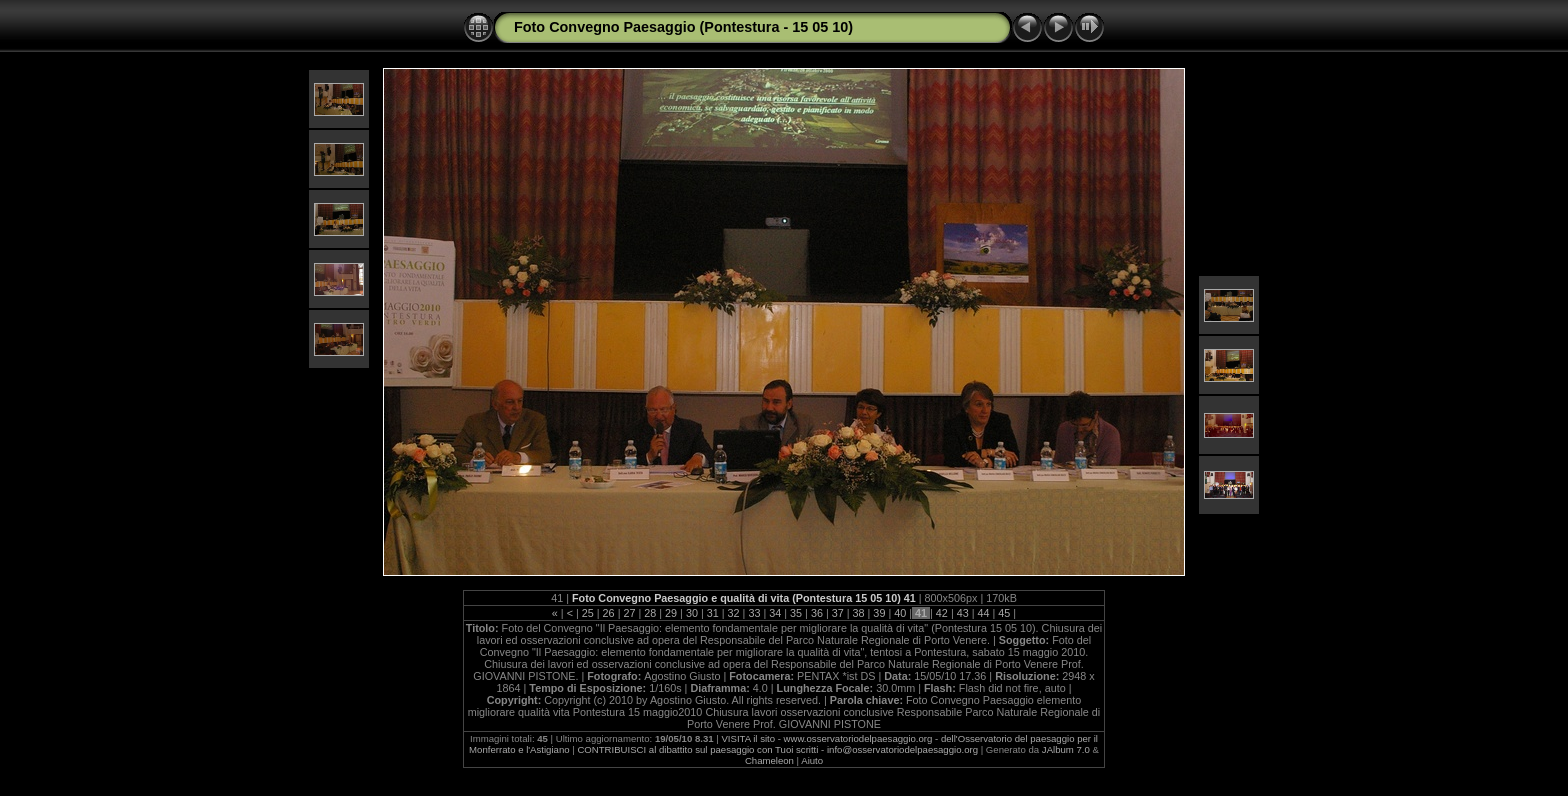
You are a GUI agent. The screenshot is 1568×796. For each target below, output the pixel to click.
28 (650, 613)
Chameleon (769, 760)
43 (963, 613)
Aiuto (812, 760)
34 (775, 613)
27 (629, 613)
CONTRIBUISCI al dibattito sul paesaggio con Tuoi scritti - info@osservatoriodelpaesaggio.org (777, 749)
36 (817, 613)
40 (900, 613)
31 (713, 613)
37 (838, 613)
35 (796, 613)
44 (984, 613)
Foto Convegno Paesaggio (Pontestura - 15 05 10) (683, 27)
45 (1004, 613)
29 (671, 613)
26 (609, 613)
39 (879, 613)
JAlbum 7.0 (1066, 749)
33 (754, 613)
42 (942, 613)
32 (734, 613)
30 (692, 613)
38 (859, 613)
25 (588, 613)
